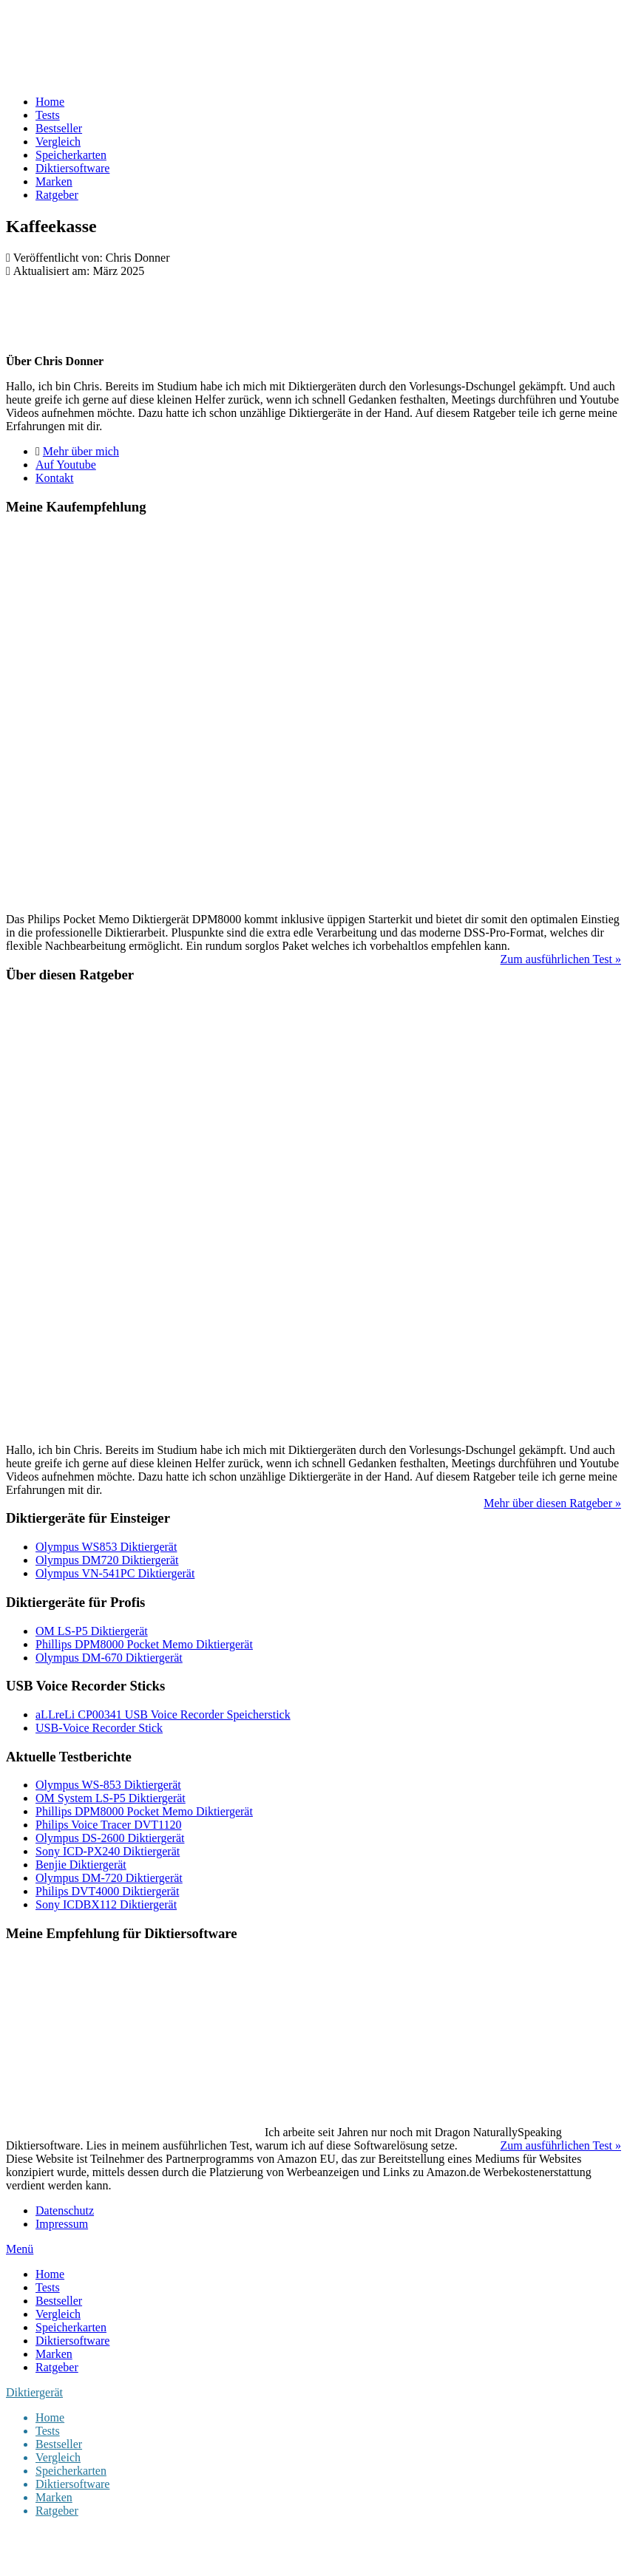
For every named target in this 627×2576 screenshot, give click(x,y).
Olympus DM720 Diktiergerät (106, 1560)
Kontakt (54, 478)
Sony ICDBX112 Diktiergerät (106, 1904)
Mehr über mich (81, 451)
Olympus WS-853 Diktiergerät (108, 1784)
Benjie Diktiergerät (80, 1864)
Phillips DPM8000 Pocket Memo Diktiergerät (144, 1644)
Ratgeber (56, 194)
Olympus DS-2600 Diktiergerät (109, 1838)
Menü (19, 2249)
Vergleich (58, 141)
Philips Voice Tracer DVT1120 (108, 1824)
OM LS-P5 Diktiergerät (91, 1631)
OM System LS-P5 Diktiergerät (110, 1798)
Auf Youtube (65, 464)
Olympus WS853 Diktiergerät (106, 1546)
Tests (47, 115)
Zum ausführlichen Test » (561, 959)
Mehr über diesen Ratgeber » (552, 1503)
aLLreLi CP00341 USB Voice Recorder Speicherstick (163, 1714)
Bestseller (58, 128)
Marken (53, 181)
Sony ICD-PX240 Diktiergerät (107, 1851)
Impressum (61, 2224)
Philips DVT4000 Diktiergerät (107, 1891)
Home (49, 101)
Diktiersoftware (72, 168)
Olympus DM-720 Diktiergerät (109, 1878)
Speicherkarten (70, 155)
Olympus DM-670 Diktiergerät (109, 1657)
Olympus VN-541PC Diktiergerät (114, 1573)
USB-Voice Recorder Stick (99, 1728)
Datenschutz (64, 2210)
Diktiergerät (34, 2392)
